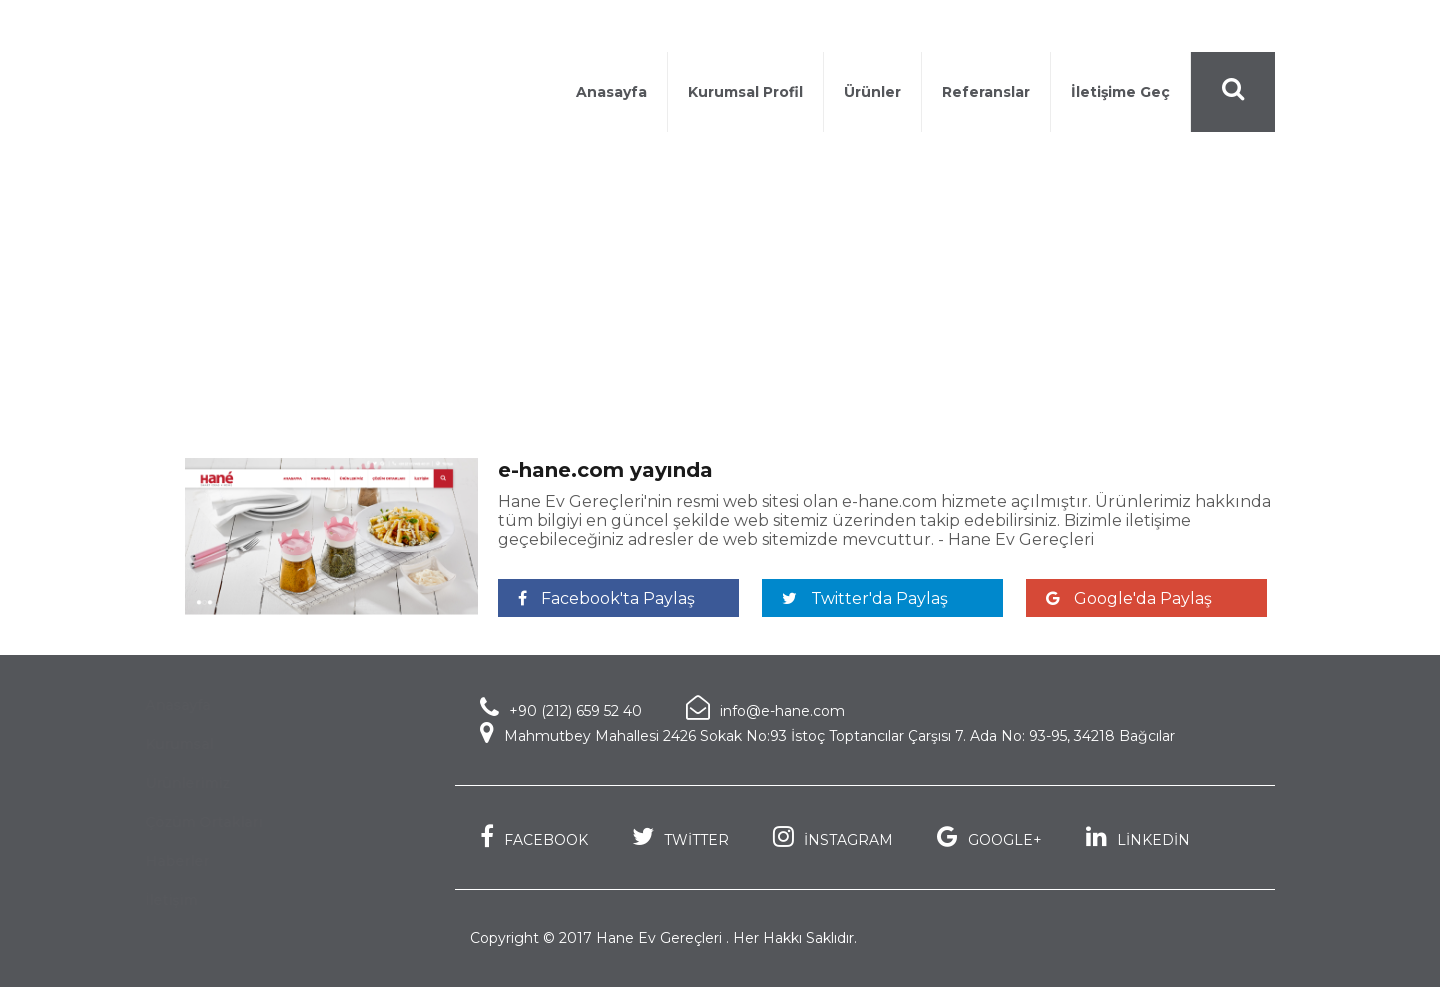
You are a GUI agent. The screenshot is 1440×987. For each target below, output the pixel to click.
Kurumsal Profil (745, 92)
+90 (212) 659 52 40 (1096, 28)
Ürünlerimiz (198, 783)
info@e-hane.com (765, 707)
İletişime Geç (1120, 92)
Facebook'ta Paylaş (606, 598)
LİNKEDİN (1138, 836)
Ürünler (872, 92)
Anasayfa (611, 92)
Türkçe (1238, 28)
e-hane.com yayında (425, 337)
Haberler (290, 337)
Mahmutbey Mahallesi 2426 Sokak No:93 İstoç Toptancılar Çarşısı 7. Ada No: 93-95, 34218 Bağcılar (827, 732)
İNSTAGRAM (833, 836)
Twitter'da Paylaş (865, 598)
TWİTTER (680, 836)
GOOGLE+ (989, 836)
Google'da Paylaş (1129, 598)
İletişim (190, 900)
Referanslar (986, 92)
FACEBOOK (534, 836)
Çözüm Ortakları (214, 822)
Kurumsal (190, 744)
